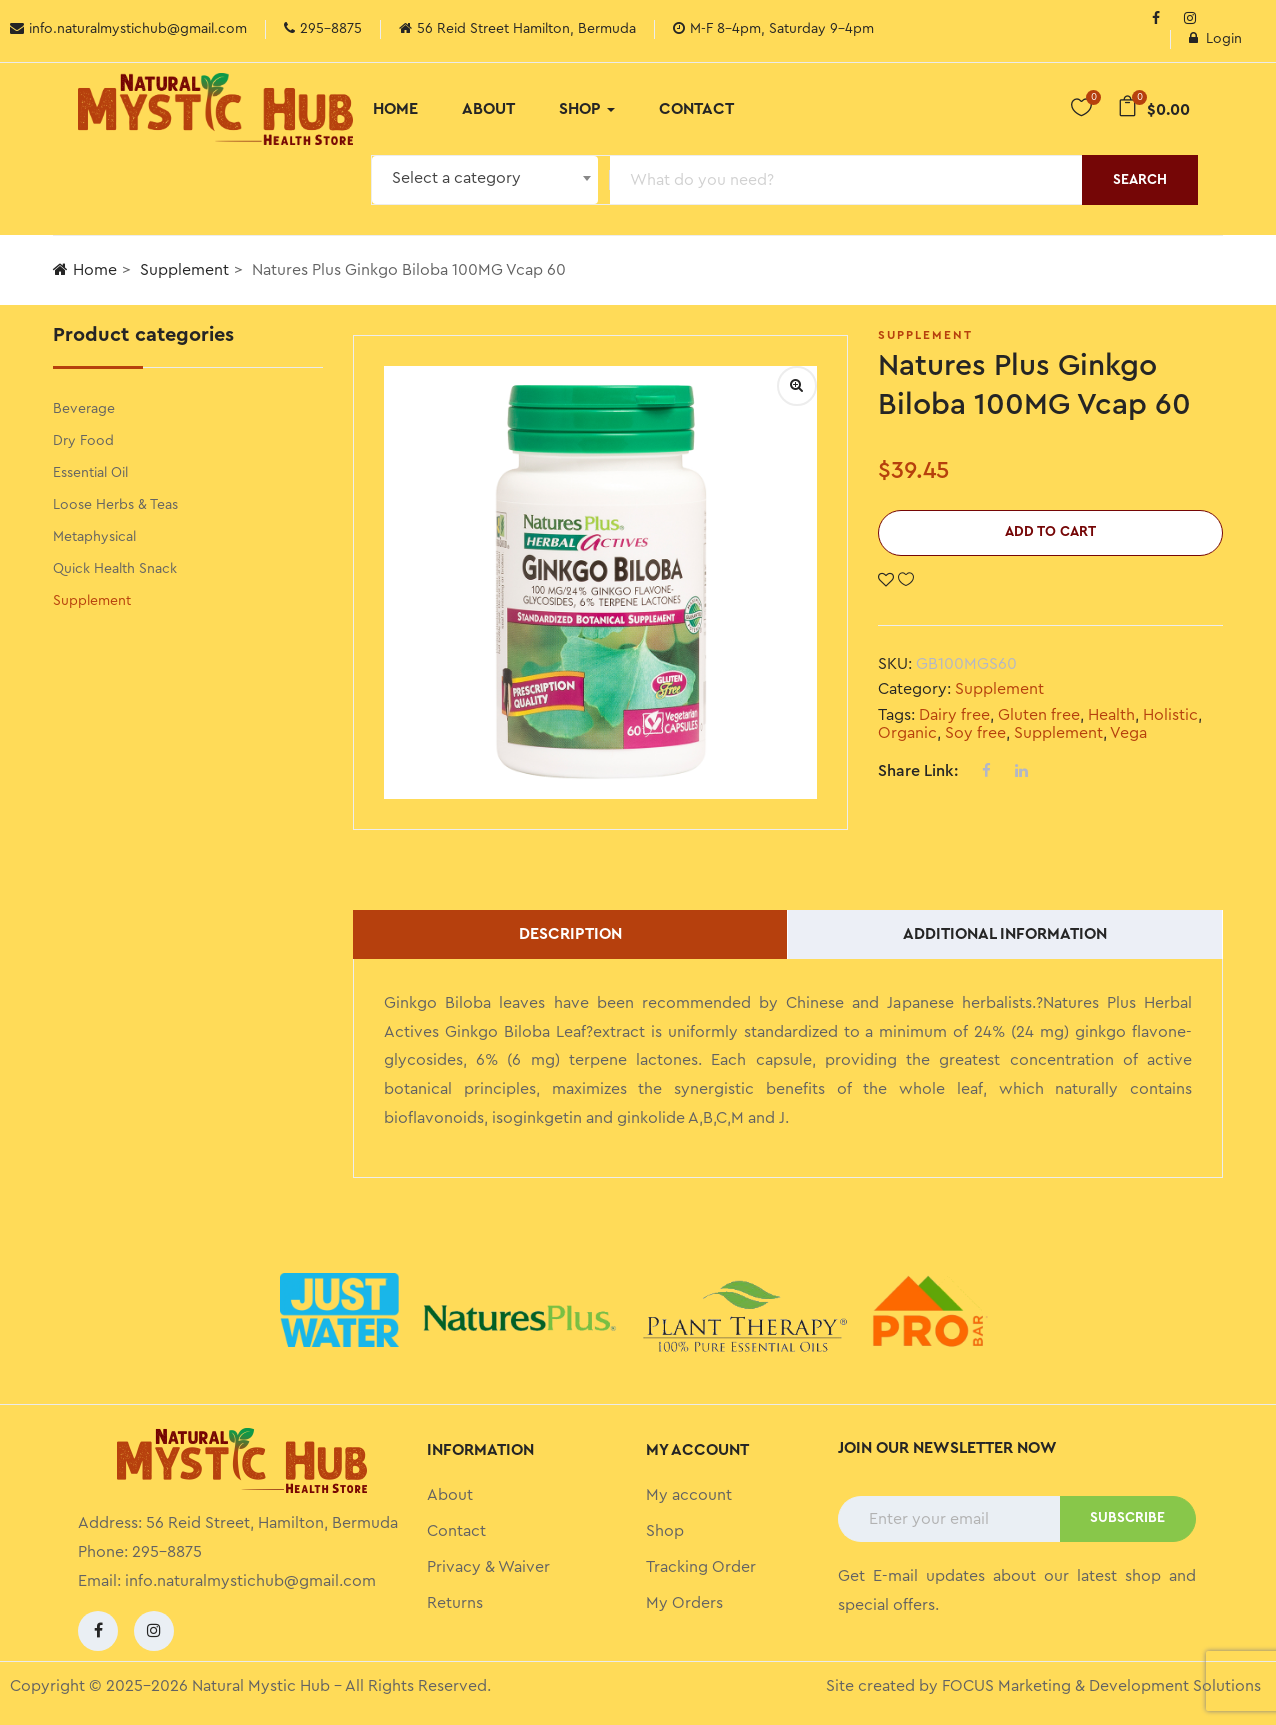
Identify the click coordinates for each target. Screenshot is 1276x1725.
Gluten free (1039, 715)
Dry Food (83, 441)
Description (570, 934)
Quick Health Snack (115, 569)
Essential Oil (90, 473)
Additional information (1005, 934)
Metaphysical (94, 537)
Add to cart (1050, 532)
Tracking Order (701, 1567)
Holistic (1170, 715)
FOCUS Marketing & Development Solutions (1101, 1686)
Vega (1128, 733)
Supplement (184, 270)
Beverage (84, 409)
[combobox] (485, 180)
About (488, 109)
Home (395, 109)
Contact (696, 109)
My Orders (684, 1603)
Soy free (975, 733)
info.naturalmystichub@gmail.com (250, 1581)
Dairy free (954, 715)
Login (1215, 39)
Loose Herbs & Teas (115, 505)
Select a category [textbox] (456, 178)
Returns (455, 1603)
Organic (907, 733)
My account (689, 1495)
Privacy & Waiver (488, 1567)
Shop (587, 109)
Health (1111, 715)
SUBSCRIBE (1127, 1518)
